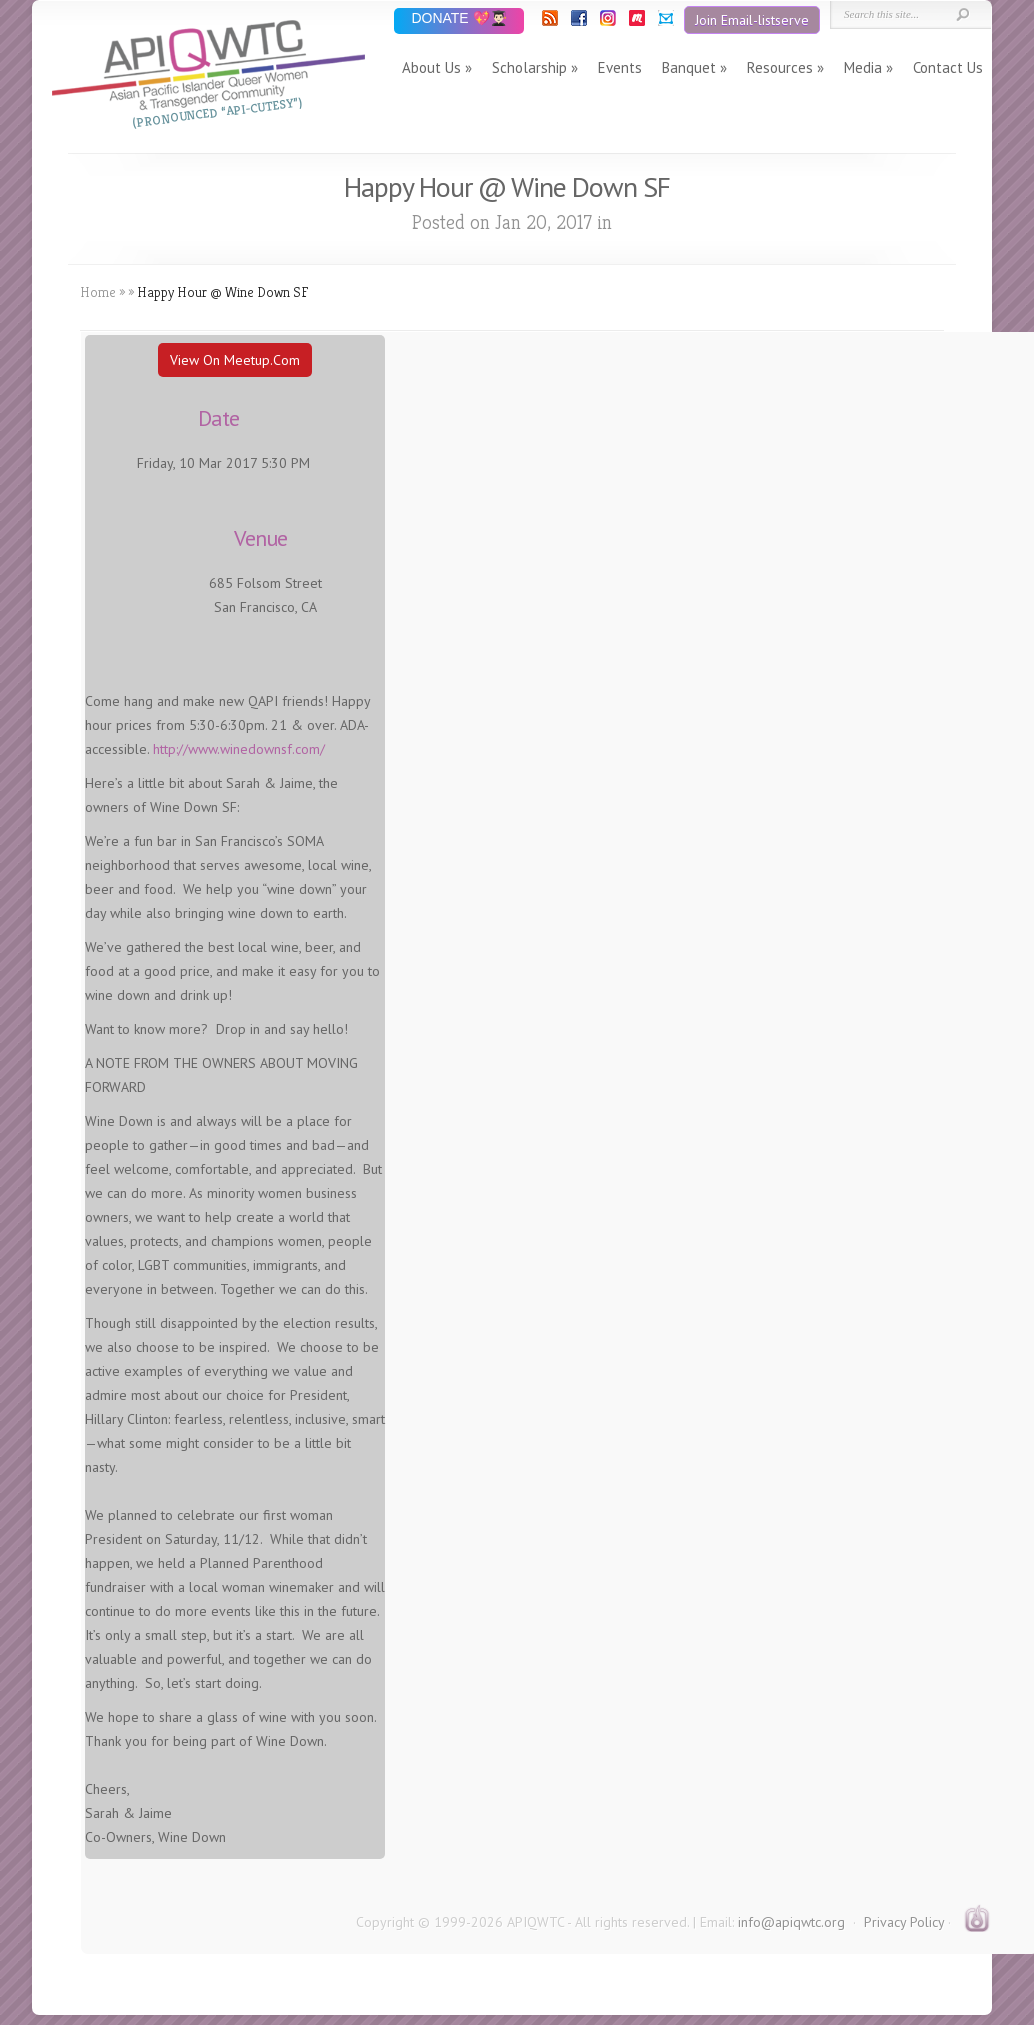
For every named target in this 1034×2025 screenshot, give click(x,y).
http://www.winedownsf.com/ (239, 749)
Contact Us (948, 67)
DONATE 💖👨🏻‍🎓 (458, 19)
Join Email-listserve (752, 20)
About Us (431, 67)
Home (98, 292)
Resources (780, 67)
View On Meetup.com (235, 360)
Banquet (689, 67)
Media (863, 67)
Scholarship (529, 67)
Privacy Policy (904, 1922)
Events (620, 67)
